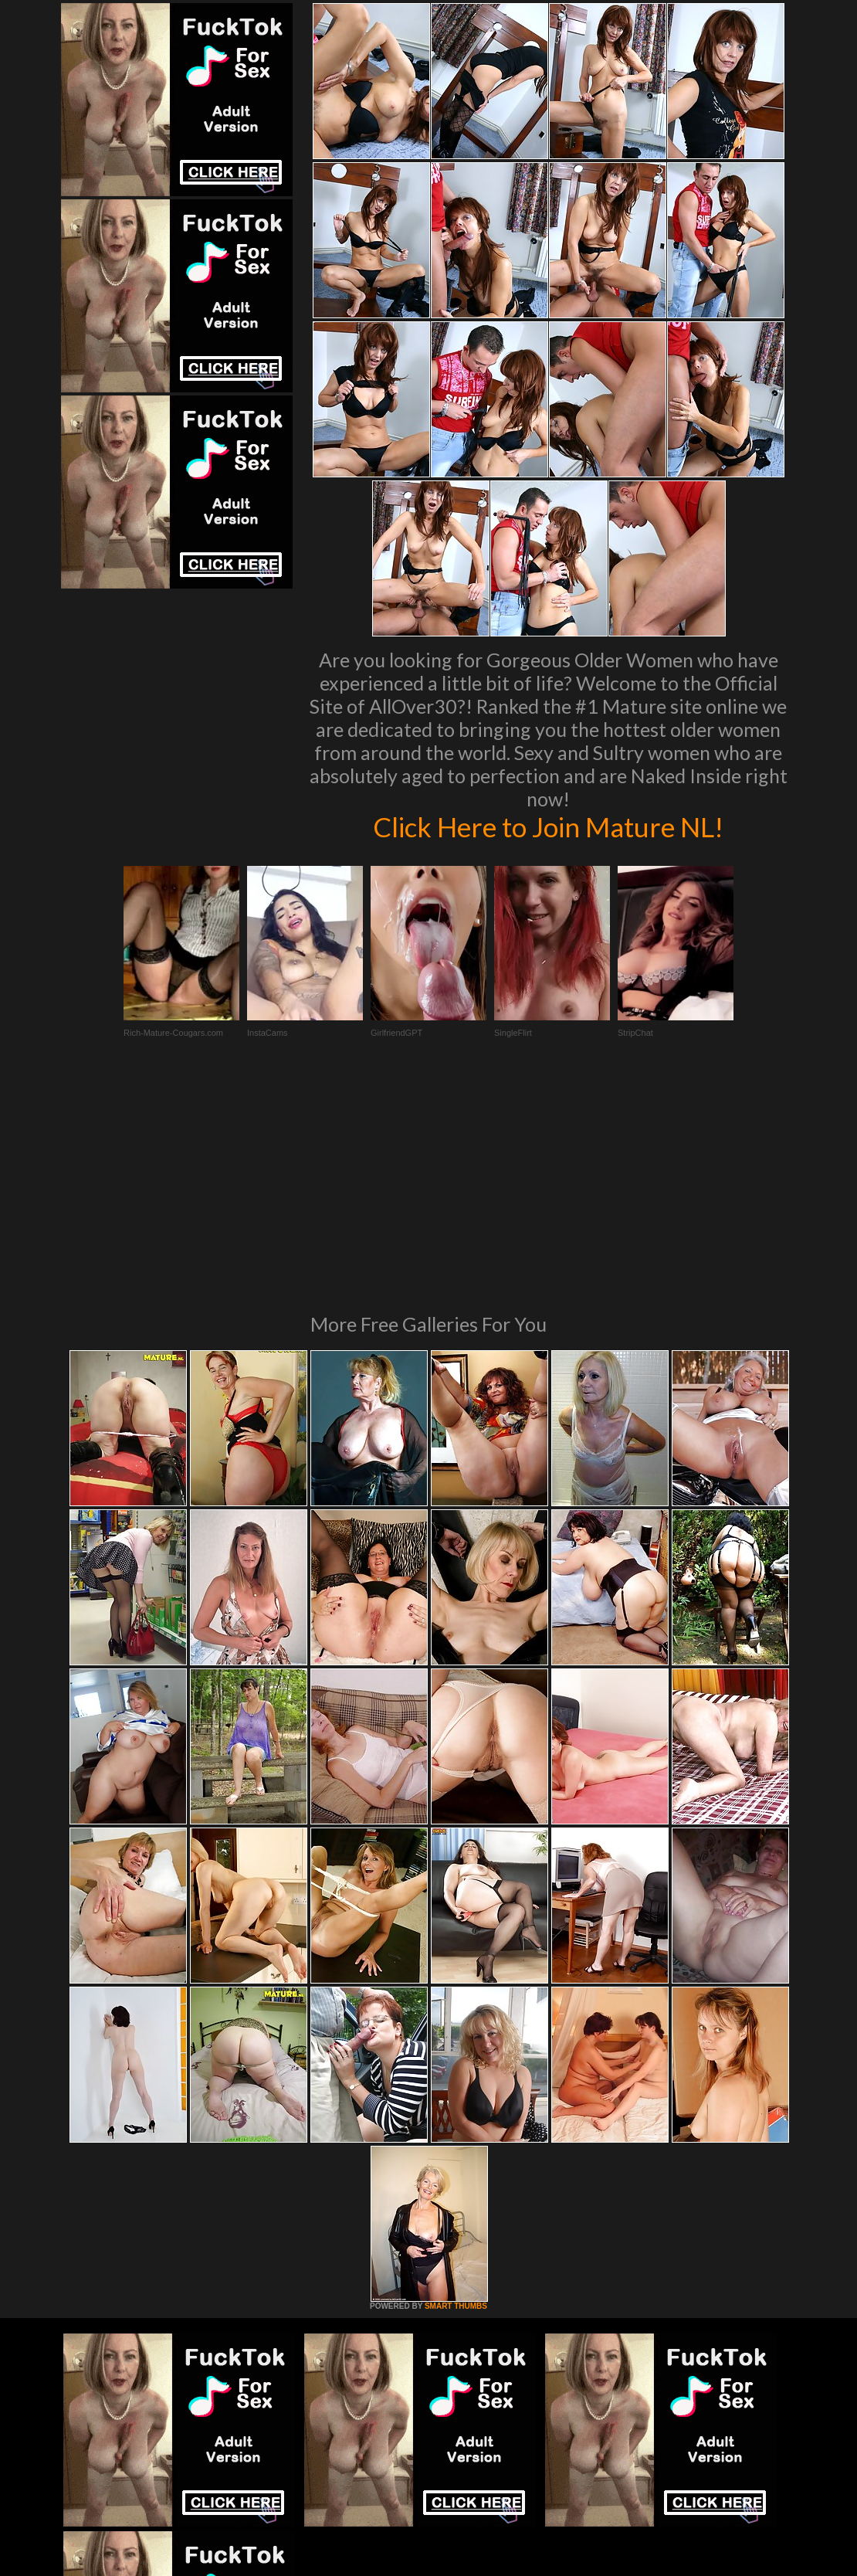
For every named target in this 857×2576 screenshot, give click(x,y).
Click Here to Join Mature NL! (548, 826)
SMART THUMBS (456, 2095)
